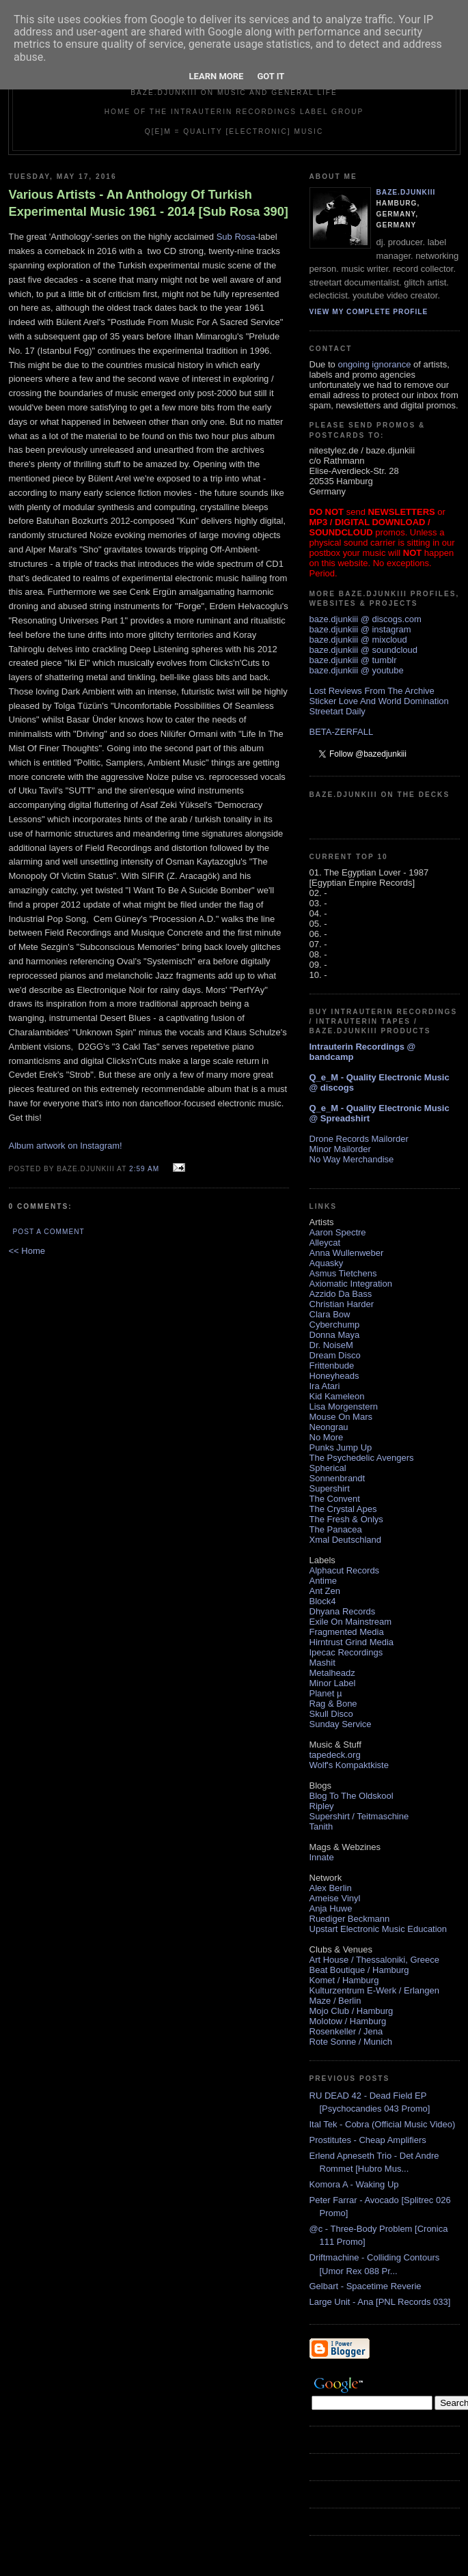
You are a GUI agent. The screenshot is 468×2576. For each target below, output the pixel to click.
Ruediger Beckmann (349, 1919)
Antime (323, 1581)
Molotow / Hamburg (348, 2021)
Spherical (327, 1468)
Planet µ (325, 1693)
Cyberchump (334, 1324)
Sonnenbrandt (337, 1478)
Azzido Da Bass (340, 1294)
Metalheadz (332, 1673)
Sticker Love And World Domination (379, 701)
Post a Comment (49, 1231)
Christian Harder (341, 1304)
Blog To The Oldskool (351, 1796)
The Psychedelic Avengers (361, 1458)
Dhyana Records (342, 1611)
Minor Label (332, 1683)
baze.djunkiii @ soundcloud (363, 650)
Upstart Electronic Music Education (378, 1929)
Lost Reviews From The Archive (372, 691)
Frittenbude (332, 1365)
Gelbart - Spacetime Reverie (365, 2286)
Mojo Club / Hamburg (351, 2011)
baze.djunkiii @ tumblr (353, 660)
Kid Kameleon (337, 1396)
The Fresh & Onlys (346, 1519)
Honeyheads (334, 1376)
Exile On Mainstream (350, 1621)
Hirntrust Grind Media (351, 1642)
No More (326, 1437)
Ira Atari (324, 1386)
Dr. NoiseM (331, 1345)
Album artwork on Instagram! (65, 1145)
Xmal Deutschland (345, 1540)
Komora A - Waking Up (354, 2184)
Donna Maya (334, 1335)
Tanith (321, 1826)
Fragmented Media (346, 1632)
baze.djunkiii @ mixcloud (358, 639)
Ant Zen (325, 1591)
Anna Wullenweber (346, 1253)
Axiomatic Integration (350, 1283)
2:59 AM (144, 1169)
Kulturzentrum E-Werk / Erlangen (374, 1990)
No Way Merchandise (351, 1159)
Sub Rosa (236, 237)
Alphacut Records (344, 1570)
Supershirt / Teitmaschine (359, 1816)
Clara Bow (329, 1314)
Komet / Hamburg (344, 1980)
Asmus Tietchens (343, 1273)
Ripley (321, 1806)
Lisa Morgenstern (343, 1406)
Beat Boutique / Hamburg (359, 1970)
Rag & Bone (333, 1703)
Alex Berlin (330, 1888)
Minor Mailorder (340, 1149)
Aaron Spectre (337, 1232)
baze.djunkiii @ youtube (356, 670)
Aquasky (326, 1263)
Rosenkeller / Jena (346, 2031)
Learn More (216, 76)
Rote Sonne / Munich (350, 2041)
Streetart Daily (337, 711)
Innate (321, 1857)
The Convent (334, 1499)
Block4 (322, 1601)
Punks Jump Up (340, 1447)
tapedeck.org (335, 1755)
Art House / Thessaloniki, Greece (374, 1960)
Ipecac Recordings (346, 1652)
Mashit (322, 1662)
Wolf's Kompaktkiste (349, 1765)
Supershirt (329, 1488)
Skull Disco (331, 1714)
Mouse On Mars (340, 1417)
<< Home (27, 1251)
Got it (270, 76)
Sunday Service (340, 1724)
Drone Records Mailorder (359, 1139)
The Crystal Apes (343, 1509)
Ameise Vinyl (335, 1898)
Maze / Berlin (335, 2001)
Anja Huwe (331, 1908)
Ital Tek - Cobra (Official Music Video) (382, 2124)
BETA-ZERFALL (341, 732)
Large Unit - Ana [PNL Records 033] (380, 2302)
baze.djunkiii (406, 192)
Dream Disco (335, 1355)
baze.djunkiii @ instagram (360, 629)
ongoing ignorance (374, 364)
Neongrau (328, 1427)
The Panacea (335, 1529)
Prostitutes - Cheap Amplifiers (367, 2140)
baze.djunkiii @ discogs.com (365, 619)
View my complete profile (368, 312)
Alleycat (325, 1242)
